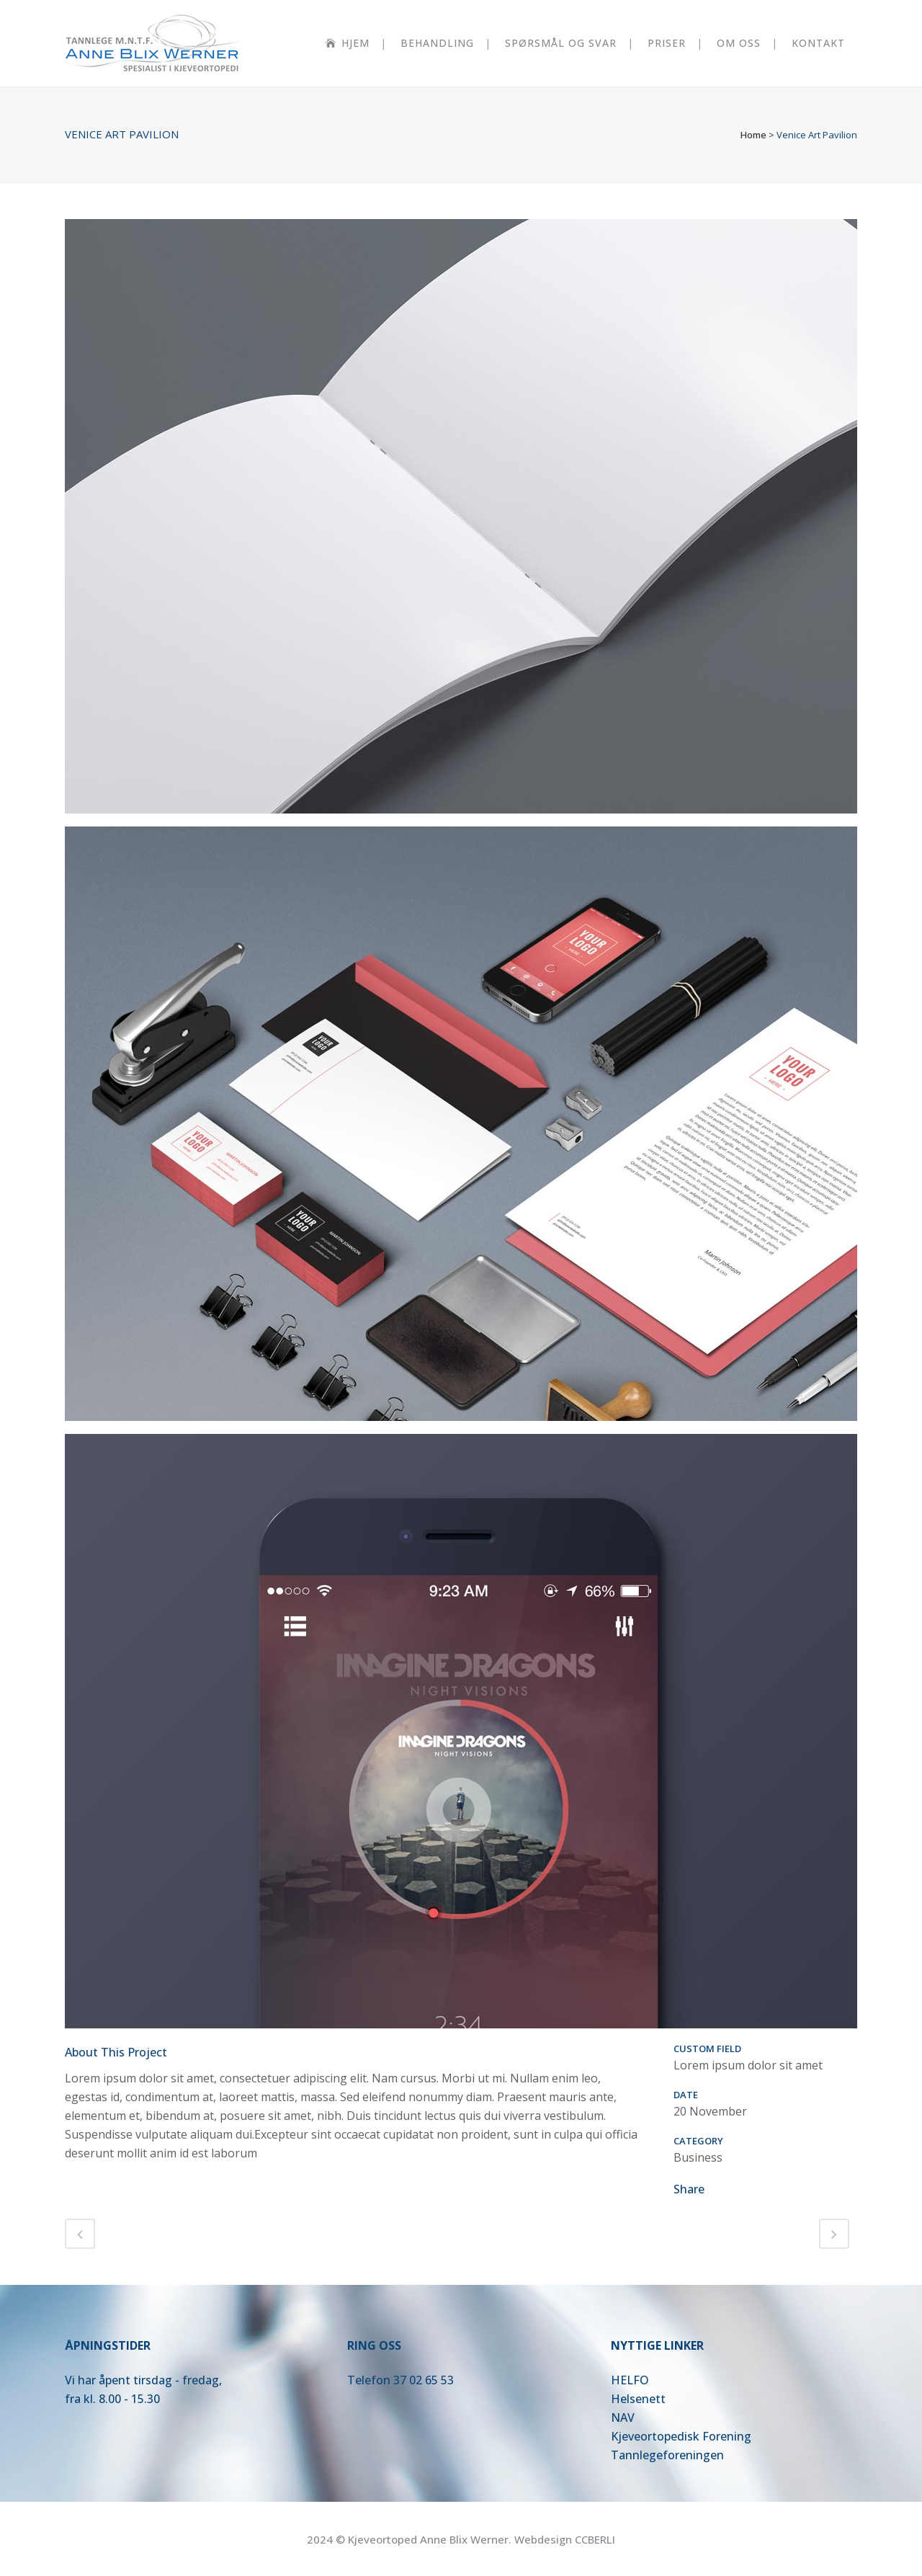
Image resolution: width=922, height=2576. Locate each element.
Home (753, 134)
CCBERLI (595, 2539)
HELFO (630, 2380)
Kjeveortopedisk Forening (681, 2436)
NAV (623, 2417)
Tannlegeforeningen (667, 2455)
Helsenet (636, 2399)
